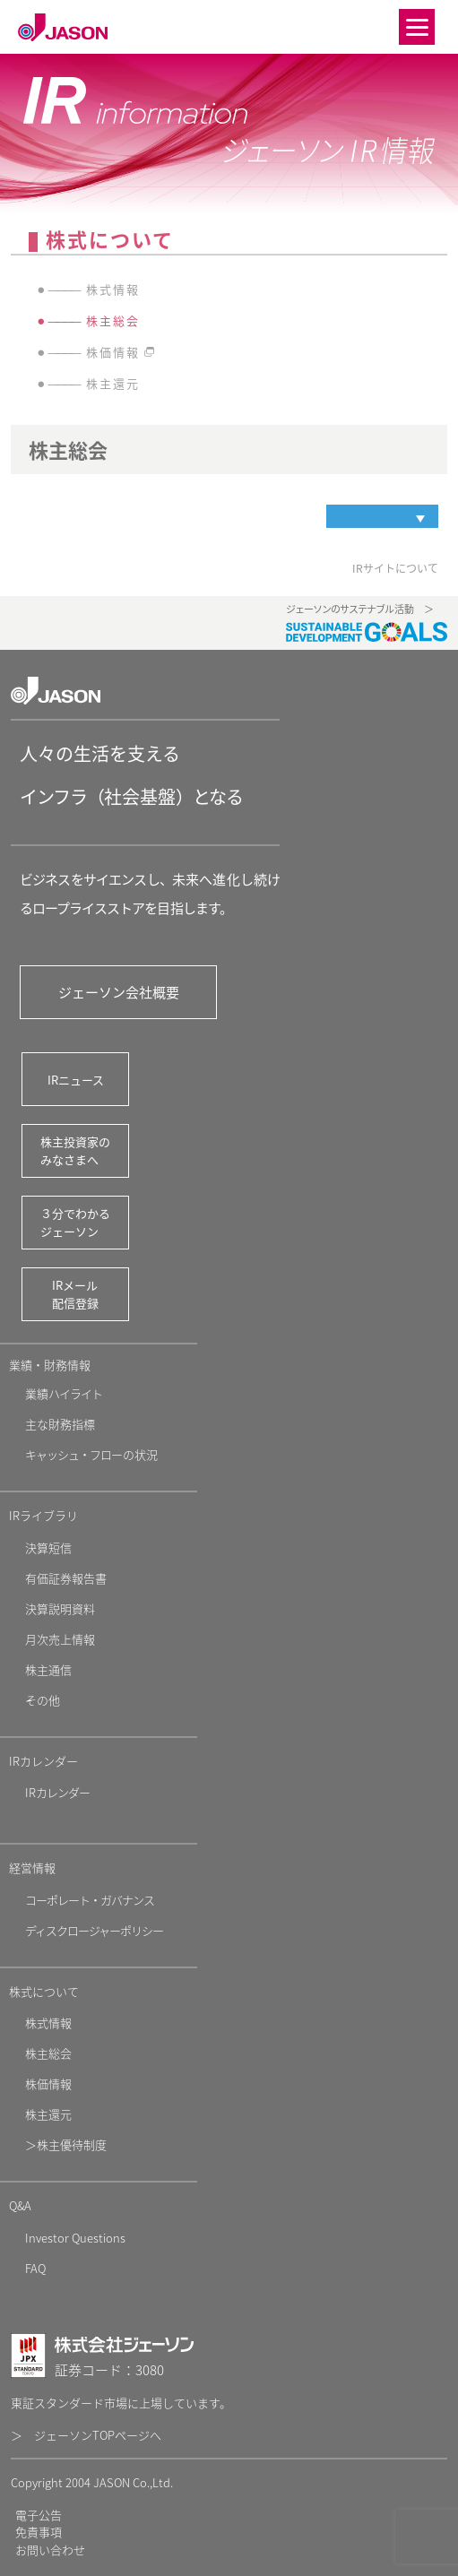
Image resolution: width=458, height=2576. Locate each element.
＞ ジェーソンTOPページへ (86, 2434)
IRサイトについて (395, 567)
